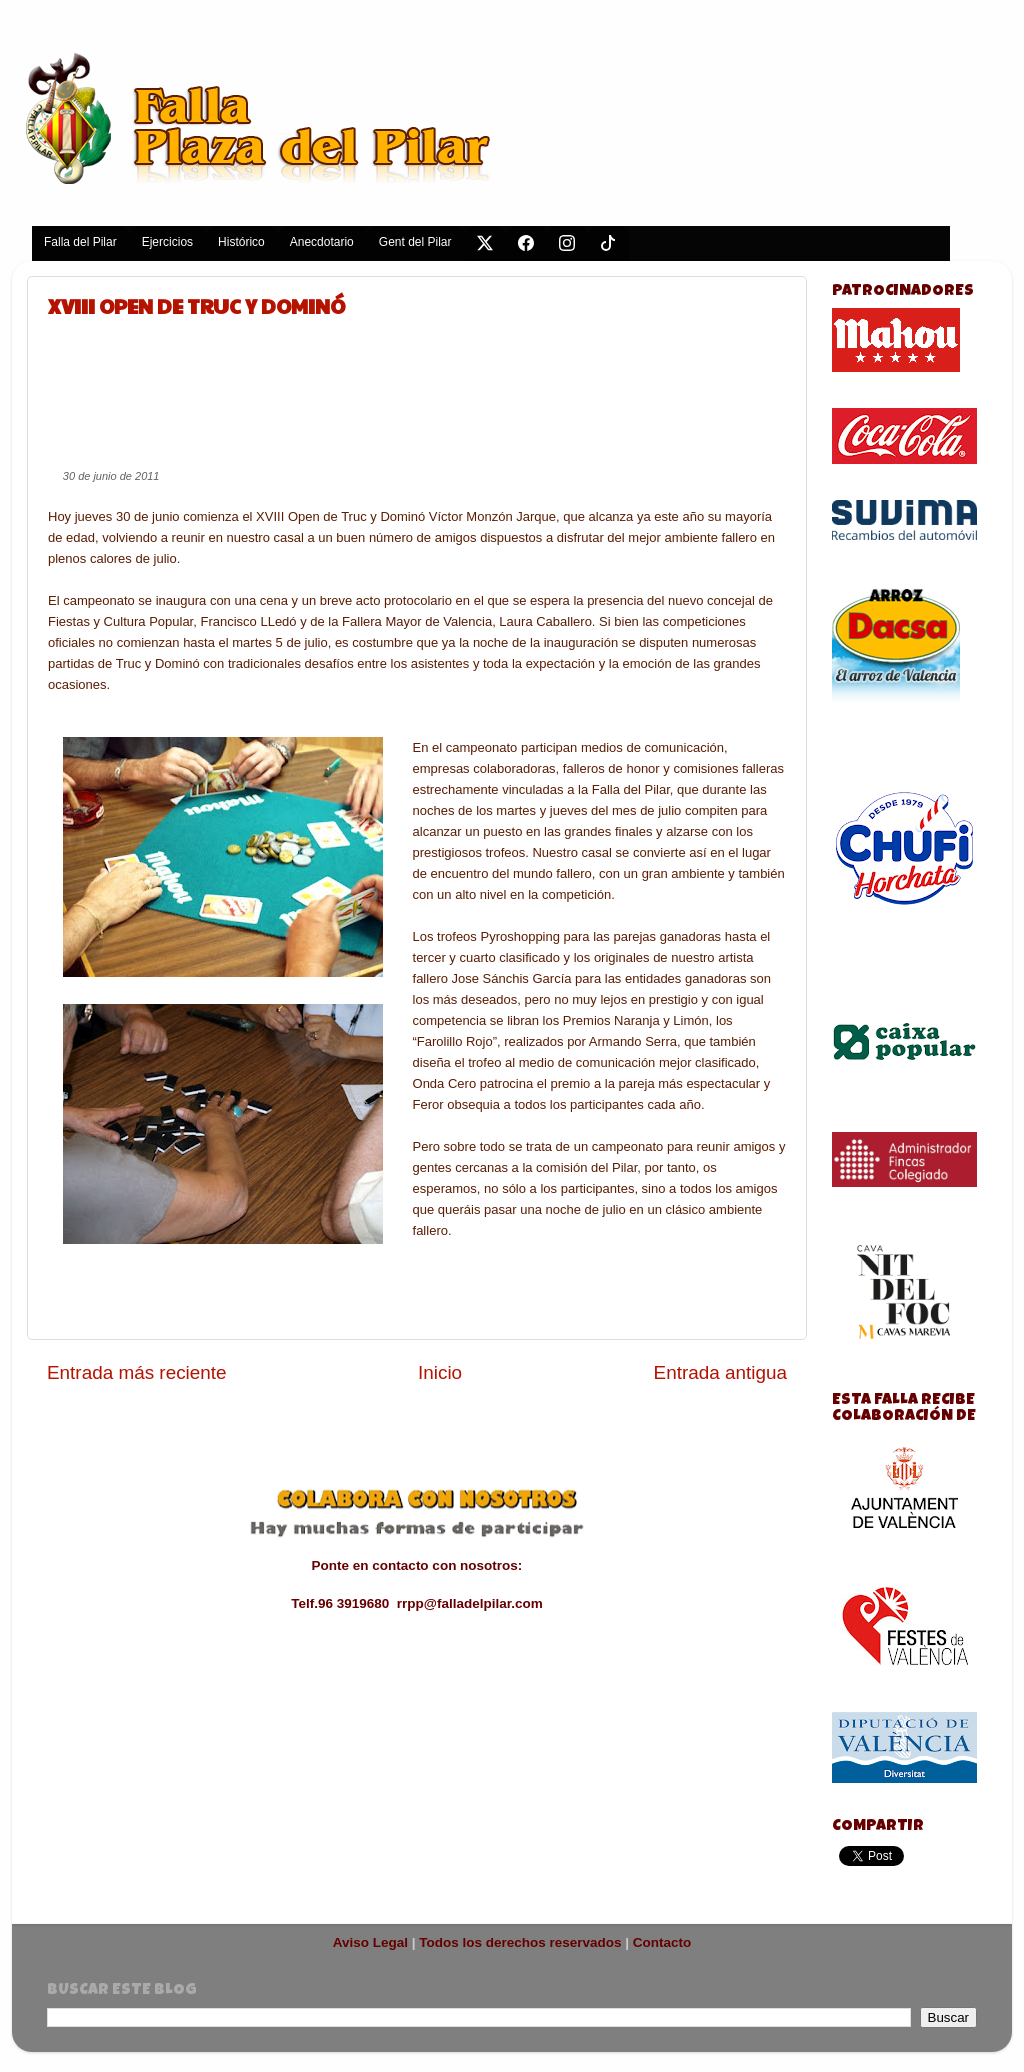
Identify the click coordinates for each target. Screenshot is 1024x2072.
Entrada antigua (720, 1372)
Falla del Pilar (80, 242)
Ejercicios (167, 242)
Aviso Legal (370, 1942)
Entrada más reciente (137, 1372)
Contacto (662, 1942)
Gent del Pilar (415, 242)
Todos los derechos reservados (520, 1942)
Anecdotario (322, 242)
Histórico (241, 242)
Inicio (440, 1372)
